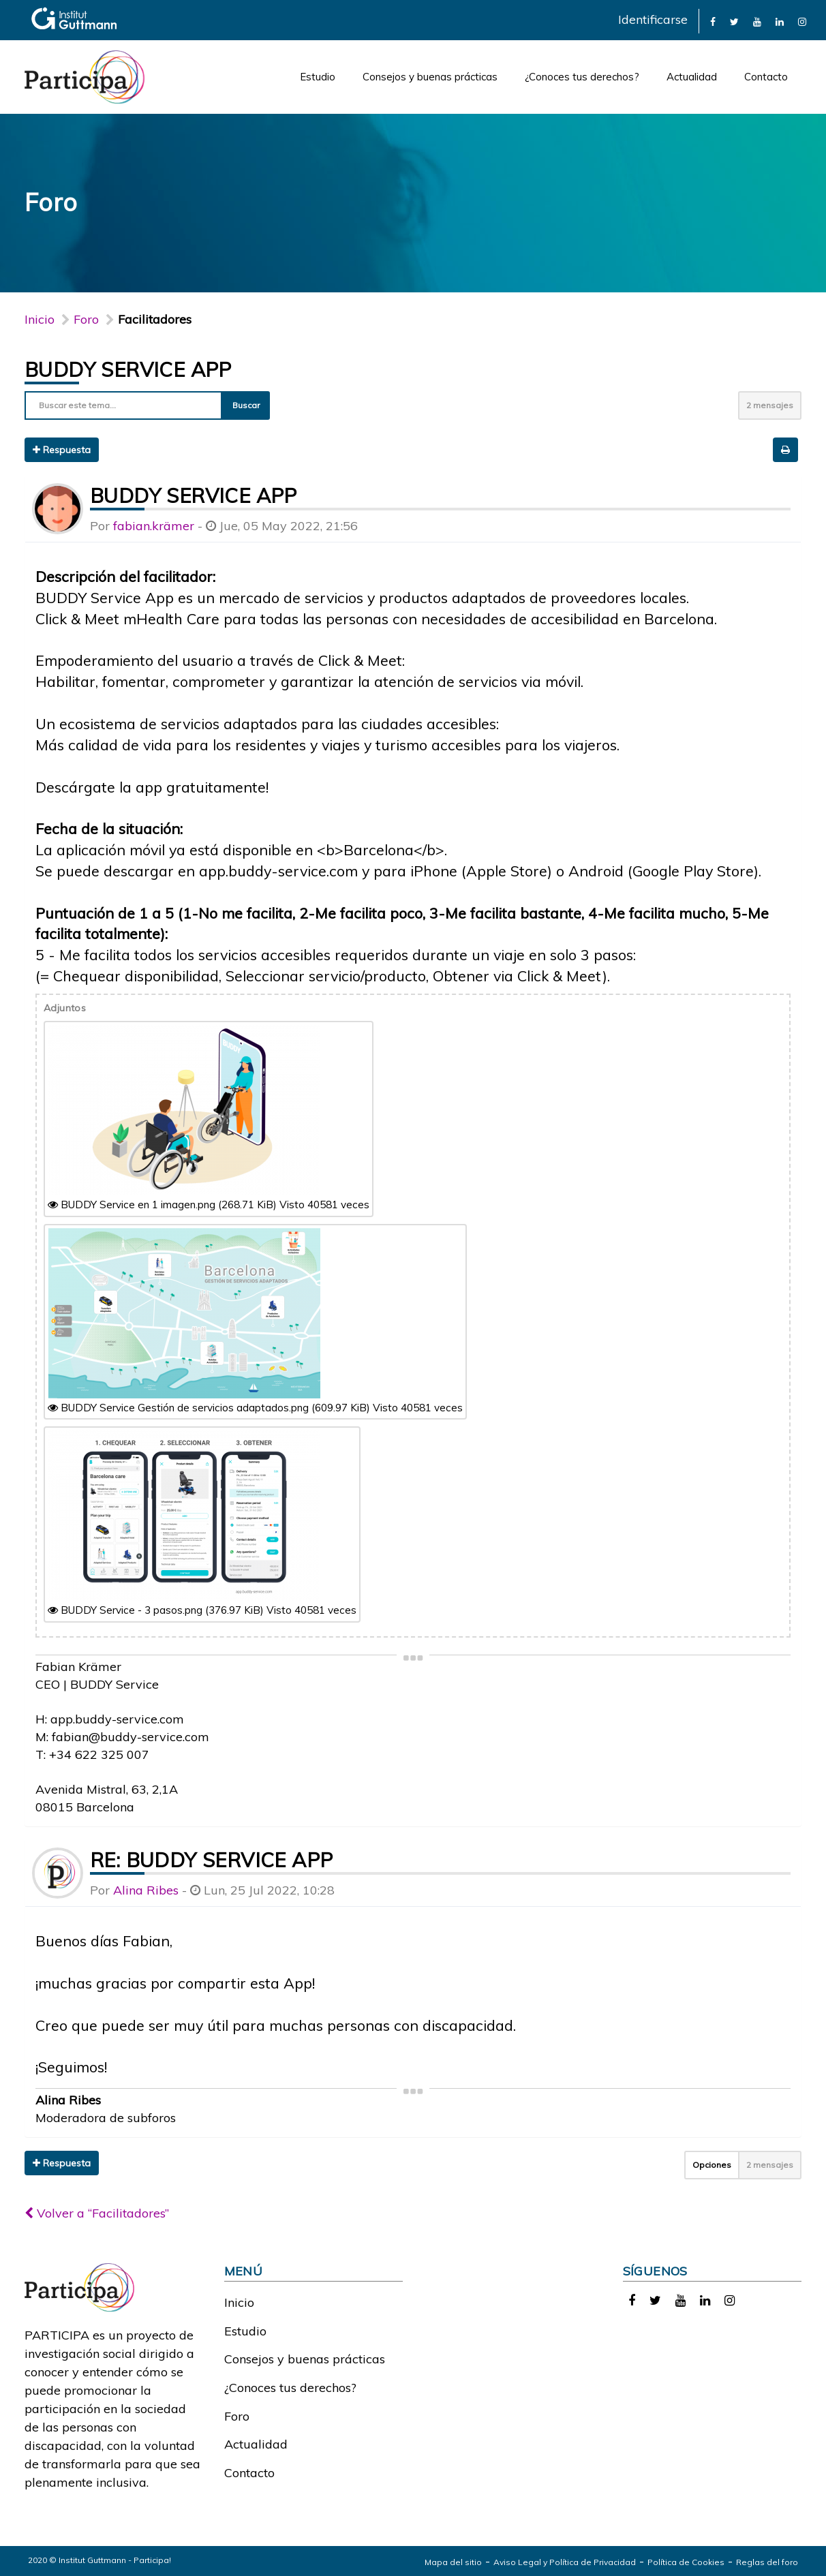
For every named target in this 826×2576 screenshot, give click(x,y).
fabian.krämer (153, 526)
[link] (713, 21)
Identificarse (653, 19)
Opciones (711, 2165)
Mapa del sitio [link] (453, 2562)
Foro (236, 2416)
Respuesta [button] (62, 450)
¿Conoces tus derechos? (582, 76)
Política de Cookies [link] (685, 2562)
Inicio (40, 319)
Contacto (766, 76)
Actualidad (692, 76)
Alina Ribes (146, 1890)
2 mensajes (769, 405)
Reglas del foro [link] (767, 2562)
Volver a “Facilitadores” (97, 2213)
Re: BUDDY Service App (211, 1859)
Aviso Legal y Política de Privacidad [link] (564, 2562)
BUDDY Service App (128, 369)
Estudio (317, 76)
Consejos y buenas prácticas (430, 76)
